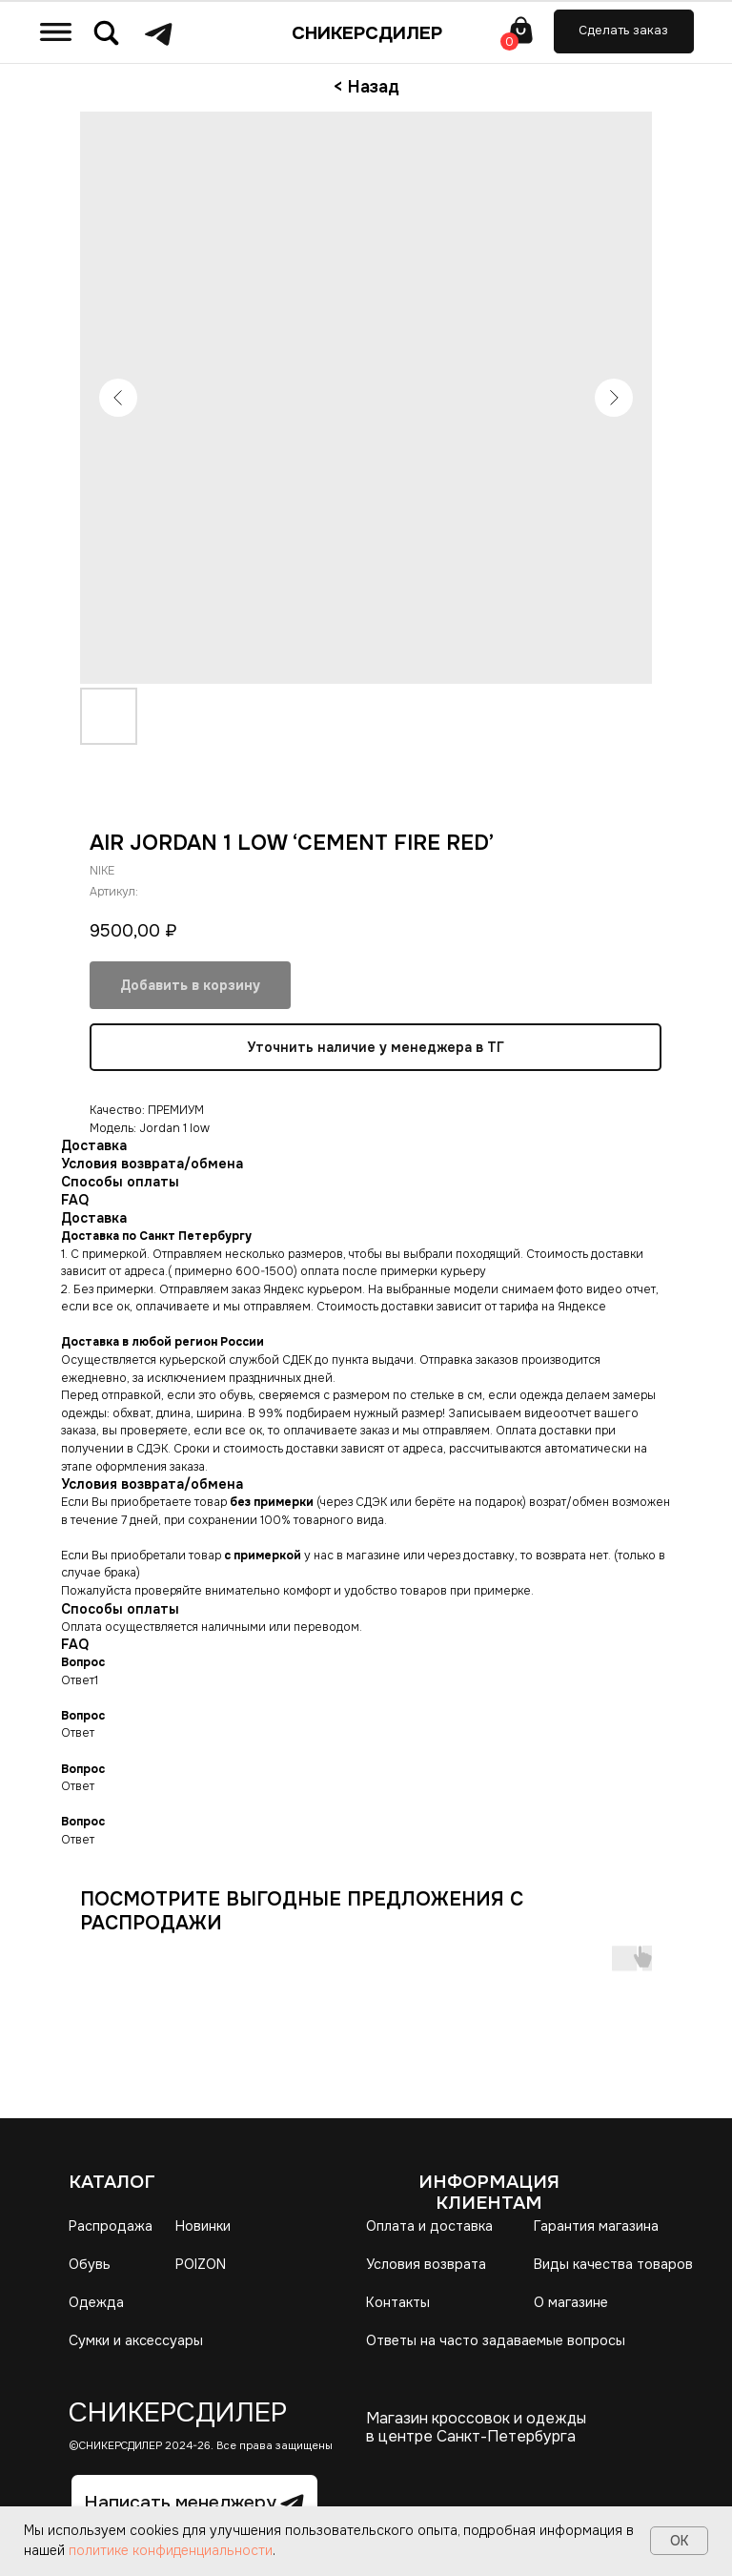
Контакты (398, 2302)
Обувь (90, 2264)
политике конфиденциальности (171, 2550)
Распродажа (110, 2226)
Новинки (203, 2226)
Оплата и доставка (429, 2226)
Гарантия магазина (596, 2226)
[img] (55, 31)
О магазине (571, 2302)
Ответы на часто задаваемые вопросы (495, 2340)
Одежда (96, 2302)
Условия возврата (426, 2264)
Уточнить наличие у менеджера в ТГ (375, 1047)
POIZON (200, 2264)
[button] (624, 31)
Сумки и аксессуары (136, 2340)
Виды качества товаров (613, 2264)
